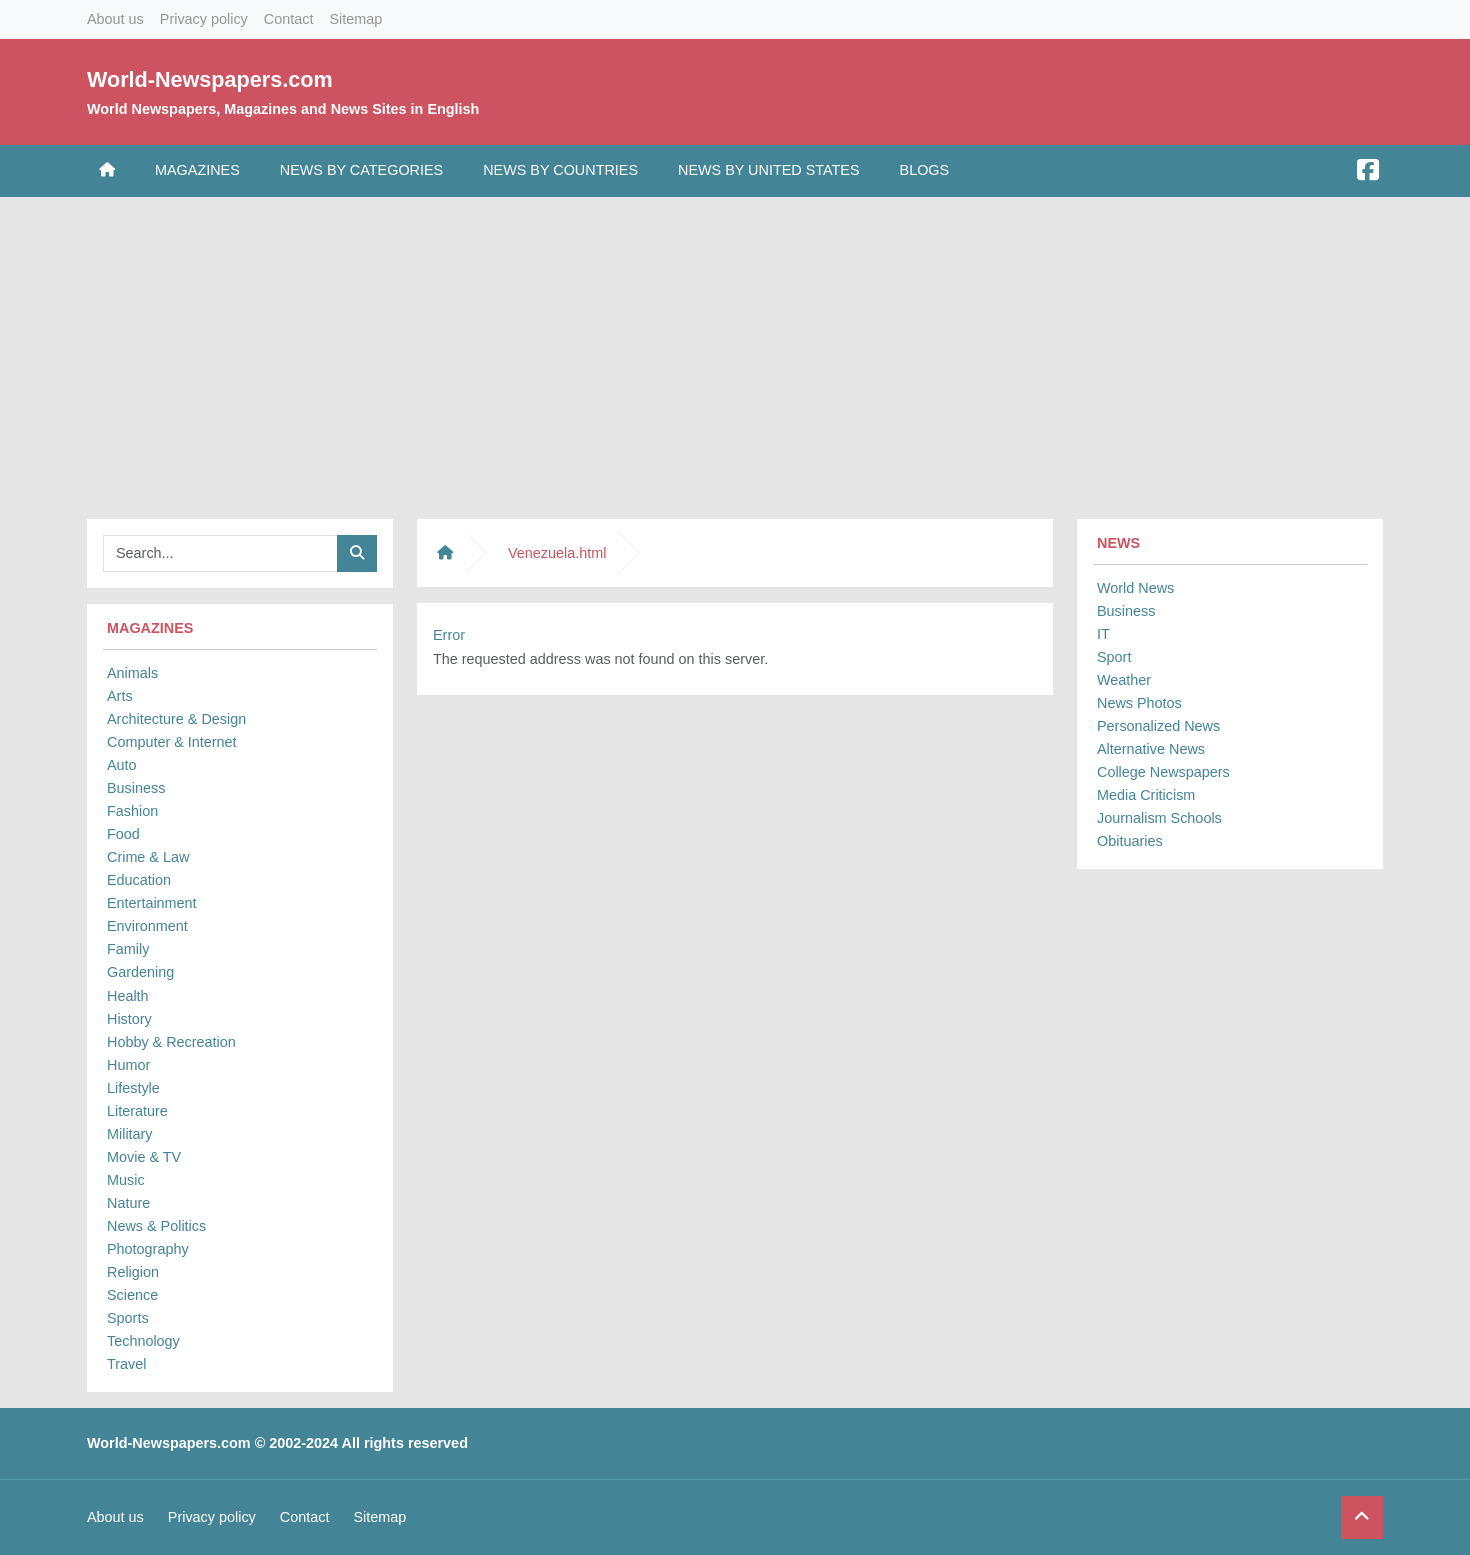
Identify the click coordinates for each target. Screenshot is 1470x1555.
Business (136, 788)
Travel (126, 1364)
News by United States (769, 170)
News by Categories (361, 170)
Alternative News (1151, 749)
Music (126, 1180)
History (129, 1019)
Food (123, 834)
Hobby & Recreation (171, 1042)
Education (139, 880)
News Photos (1139, 703)
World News (1135, 588)
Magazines (197, 170)
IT (1103, 634)
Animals (132, 673)
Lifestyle (133, 1088)
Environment (147, 926)
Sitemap (355, 19)
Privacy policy (204, 19)
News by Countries (560, 170)
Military (130, 1134)
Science (132, 1295)
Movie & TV (144, 1157)
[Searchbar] (220, 553)
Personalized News (1158, 726)
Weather (1124, 680)
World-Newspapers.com (210, 79)
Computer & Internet (172, 742)
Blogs (925, 170)
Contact (289, 19)
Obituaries (1130, 841)
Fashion (132, 811)
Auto (122, 765)
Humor (128, 1065)
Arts (120, 696)
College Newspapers (1163, 772)
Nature (128, 1203)
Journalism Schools (1159, 818)
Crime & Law (148, 857)
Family (128, 949)
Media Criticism (1146, 795)
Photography (148, 1249)
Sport (1114, 657)
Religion (133, 1272)
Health (128, 996)
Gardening (140, 972)
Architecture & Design (176, 719)
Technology (143, 1341)
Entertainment (152, 903)
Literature (137, 1111)
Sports (128, 1318)
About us (115, 19)
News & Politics (156, 1226)
